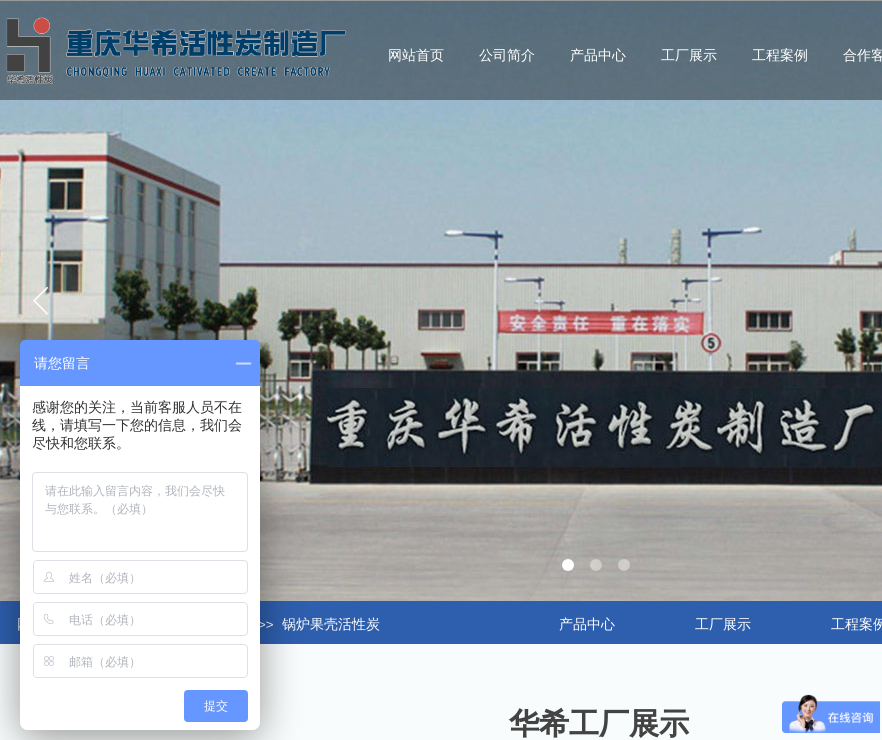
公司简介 (507, 55)
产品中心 (598, 55)
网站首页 (416, 55)
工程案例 (780, 55)
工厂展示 (689, 55)
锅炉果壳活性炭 (331, 624)
